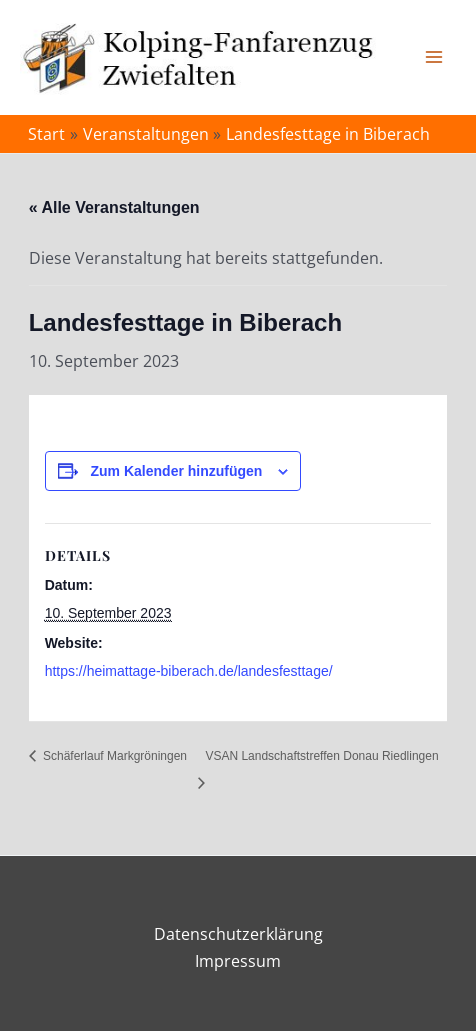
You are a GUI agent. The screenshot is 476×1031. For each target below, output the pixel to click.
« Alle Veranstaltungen (114, 207)
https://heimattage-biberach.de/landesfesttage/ (189, 671)
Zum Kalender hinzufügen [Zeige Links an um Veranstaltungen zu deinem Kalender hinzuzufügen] (177, 471)
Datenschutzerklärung (238, 934)
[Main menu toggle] (434, 57)
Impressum (238, 961)
